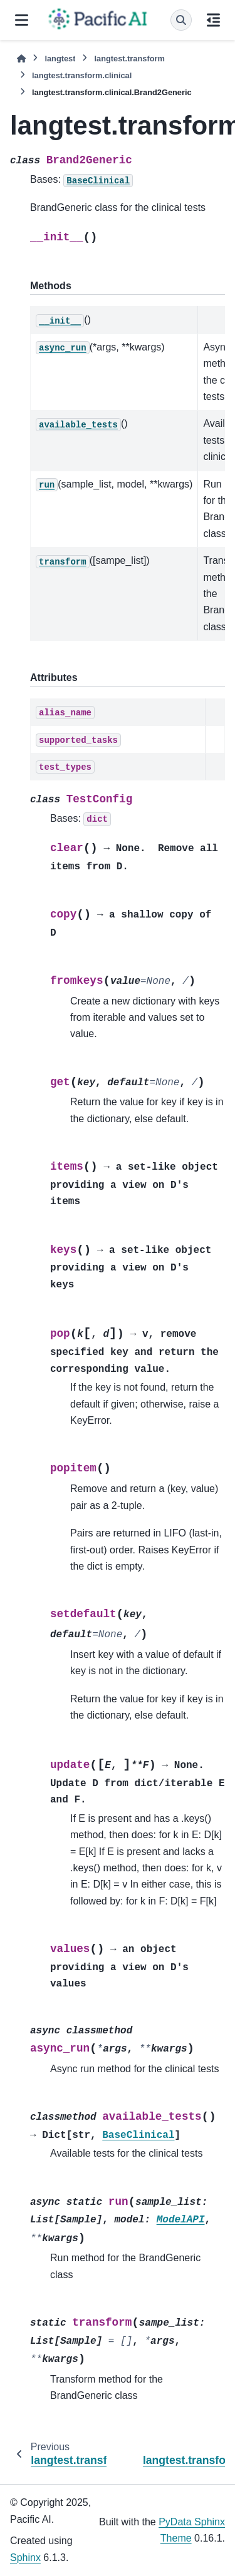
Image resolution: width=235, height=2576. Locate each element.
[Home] (21, 58)
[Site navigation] (21, 20)
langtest (59, 58)
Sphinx (25, 2557)
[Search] (181, 20)
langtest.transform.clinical (82, 75)
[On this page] (213, 20)
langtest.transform (129, 58)
